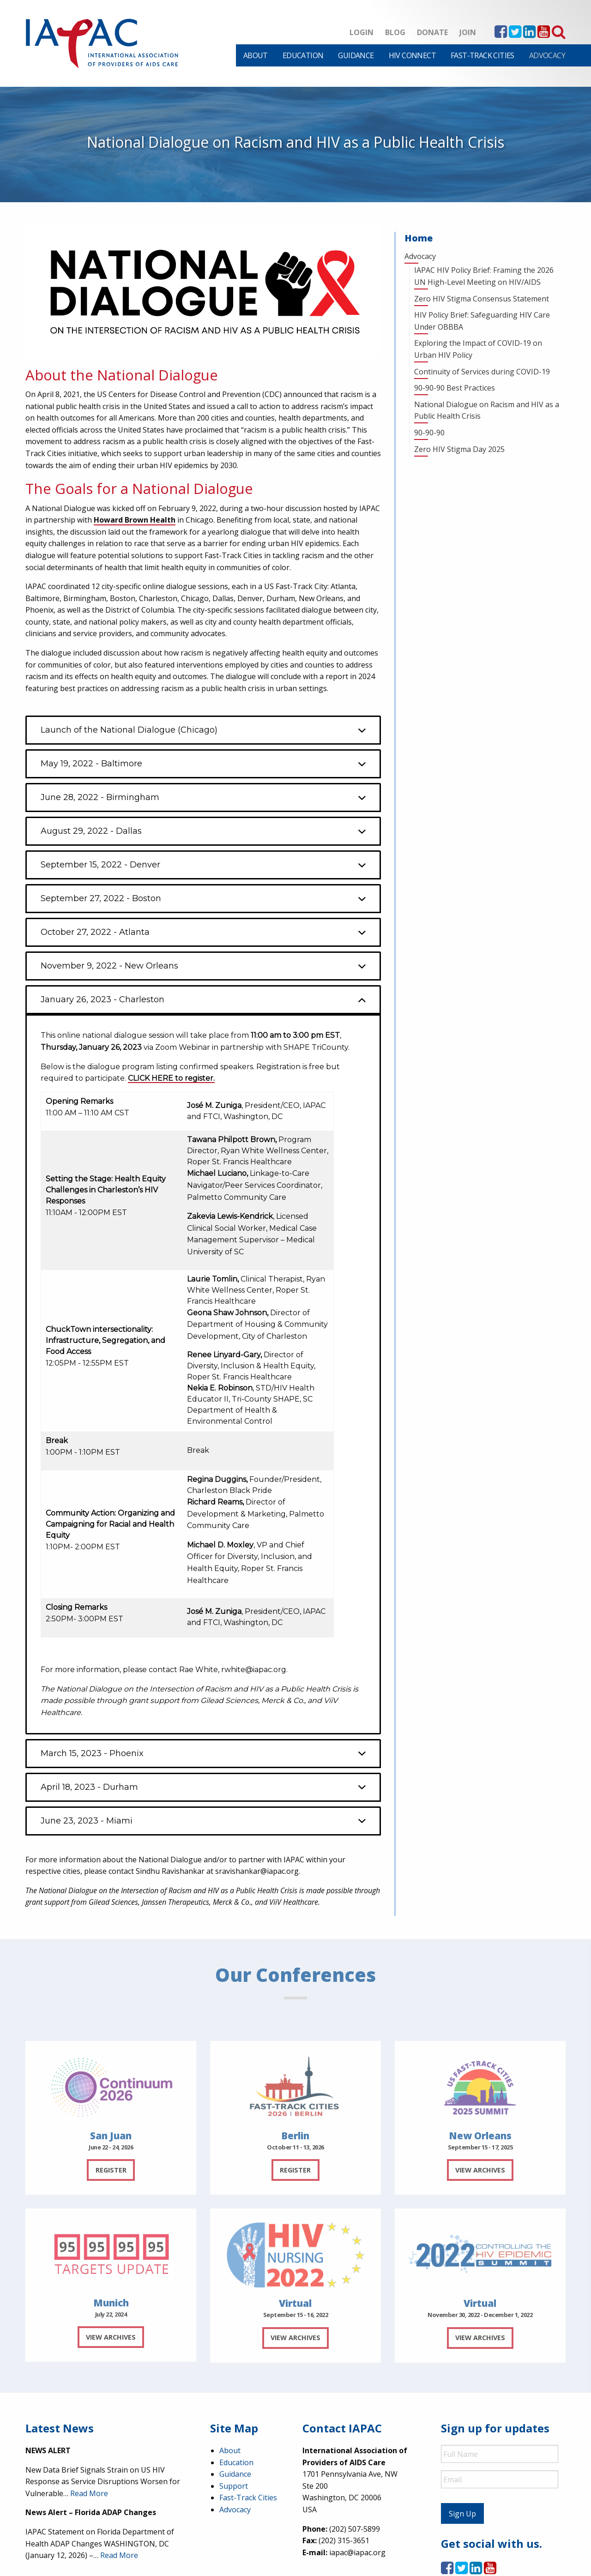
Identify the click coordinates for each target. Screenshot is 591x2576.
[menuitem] (255, 55)
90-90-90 (429, 432)
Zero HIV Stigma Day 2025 (459, 449)
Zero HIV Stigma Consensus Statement (481, 299)
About (255, 55)
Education (303, 55)
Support (233, 2486)
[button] (203, 730)
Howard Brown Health (134, 520)
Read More (89, 2493)
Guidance (356, 55)
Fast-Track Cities (482, 55)
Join (467, 32)
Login (362, 32)
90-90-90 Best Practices (454, 388)
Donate (432, 32)
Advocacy (547, 55)
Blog (395, 32)
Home (418, 238)
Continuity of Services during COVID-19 (482, 372)
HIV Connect (412, 55)
